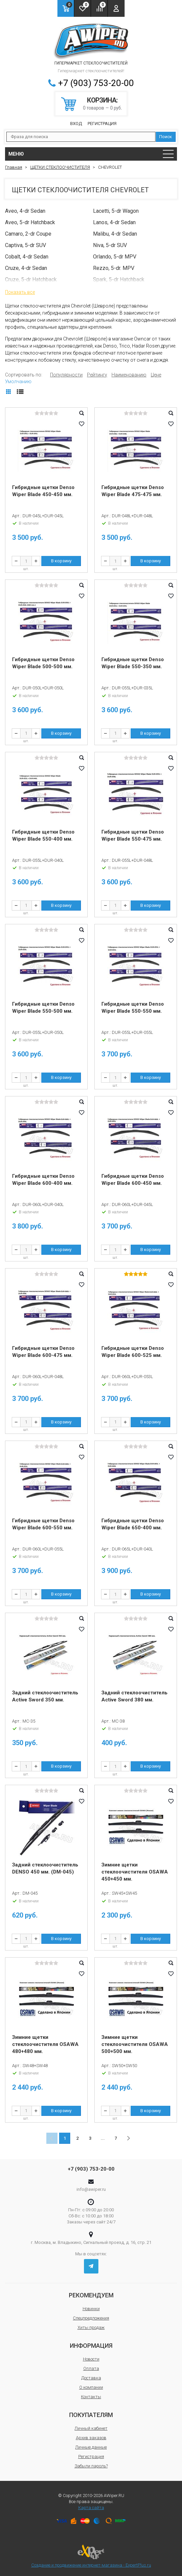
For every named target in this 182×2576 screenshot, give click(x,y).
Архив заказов (91, 2437)
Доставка (91, 2377)
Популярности (66, 374)
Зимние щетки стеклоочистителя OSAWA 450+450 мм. (134, 1872)
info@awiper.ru (91, 2189)
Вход (76, 123)
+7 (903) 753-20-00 (96, 83)
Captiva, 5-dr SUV (25, 245)
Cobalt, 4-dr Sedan (26, 256)
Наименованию (128, 374)
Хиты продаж (91, 2327)
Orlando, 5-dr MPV (114, 256)
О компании (91, 2387)
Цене (156, 374)
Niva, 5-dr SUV (110, 245)
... (103, 2138)
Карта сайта (91, 2507)
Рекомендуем (91, 2295)
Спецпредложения (91, 2318)
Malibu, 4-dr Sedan (115, 234)
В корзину (61, 560)
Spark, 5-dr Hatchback (118, 279)
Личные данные (91, 2447)
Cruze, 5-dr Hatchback (31, 279)
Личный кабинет (91, 2428)
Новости (91, 2359)
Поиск (165, 136)
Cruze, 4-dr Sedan (26, 268)
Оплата (91, 2368)
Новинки (91, 2308)
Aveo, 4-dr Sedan (25, 211)
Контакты (91, 2396)
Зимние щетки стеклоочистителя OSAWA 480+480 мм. (45, 2044)
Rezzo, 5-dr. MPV (113, 268)
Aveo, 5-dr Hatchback (30, 222)
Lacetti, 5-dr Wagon (116, 211)
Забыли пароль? (91, 2465)
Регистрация (102, 123)
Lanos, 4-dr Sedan (114, 222)
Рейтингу (97, 374)
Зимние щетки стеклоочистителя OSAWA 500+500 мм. (134, 2044)
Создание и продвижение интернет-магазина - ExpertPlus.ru (91, 2556)
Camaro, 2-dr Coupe (28, 234)
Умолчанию (18, 381)
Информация (91, 2345)
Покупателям (91, 2414)
